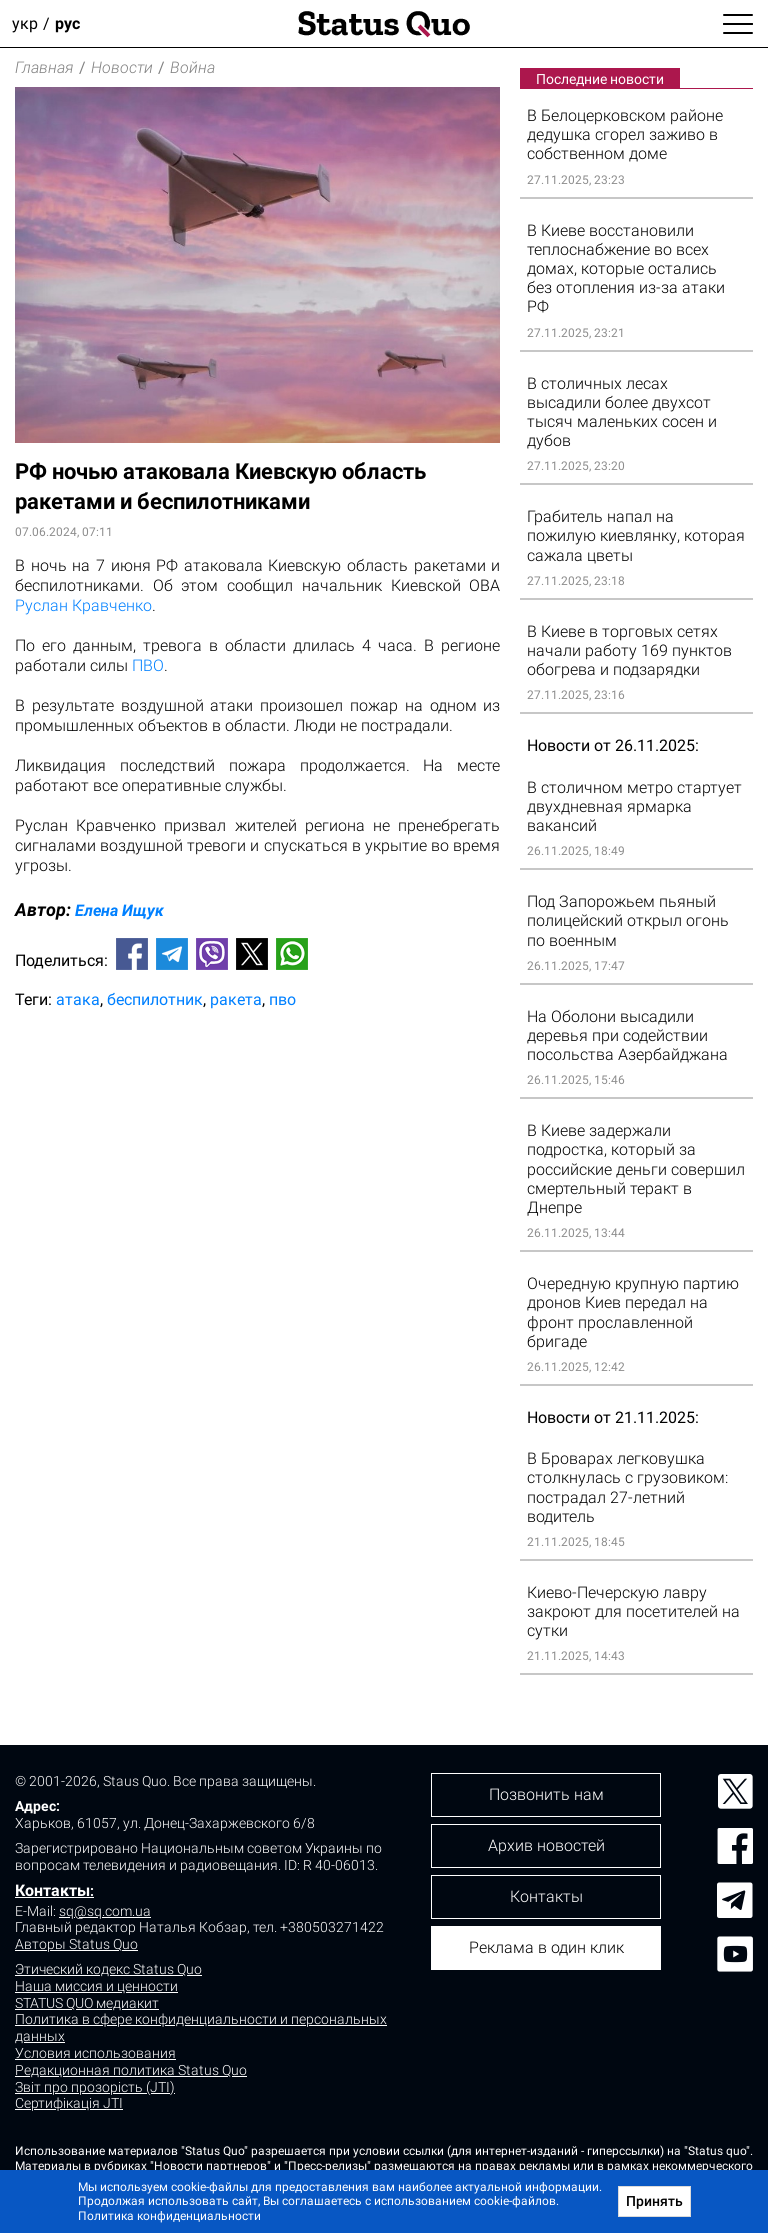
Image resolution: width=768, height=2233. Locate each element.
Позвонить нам (546, 1794)
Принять (654, 2201)
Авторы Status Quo (76, 1944)
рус (67, 23)
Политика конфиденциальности (169, 2216)
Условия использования (95, 2053)
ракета (236, 999)
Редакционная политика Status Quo (131, 2070)
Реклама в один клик (546, 1947)
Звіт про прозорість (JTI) (95, 2087)
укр (25, 23)
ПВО (148, 665)
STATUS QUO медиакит (87, 2003)
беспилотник (155, 999)
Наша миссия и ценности (96, 1986)
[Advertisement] (257, 1091)
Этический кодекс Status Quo (108, 1969)
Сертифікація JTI (69, 2103)
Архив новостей (546, 1845)
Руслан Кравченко (83, 605)
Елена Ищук (119, 910)
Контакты (52, 1890)
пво (282, 999)
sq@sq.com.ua (105, 1911)
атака (78, 999)
